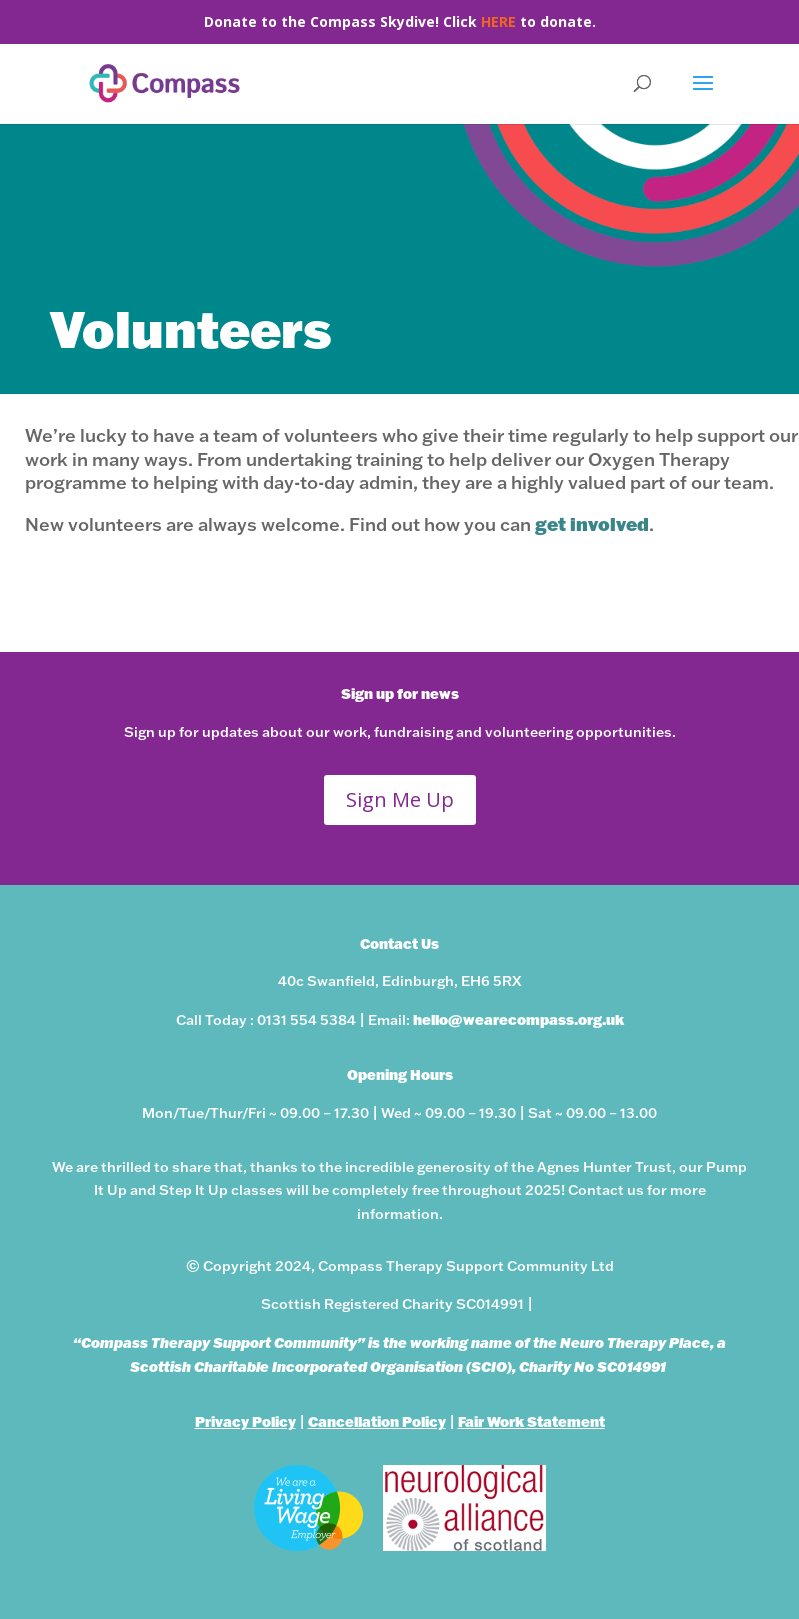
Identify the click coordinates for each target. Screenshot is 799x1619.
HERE (498, 21)
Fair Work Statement (531, 1421)
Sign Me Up (400, 799)
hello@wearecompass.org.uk (518, 1019)
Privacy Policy (245, 1421)
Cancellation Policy (377, 1421)
